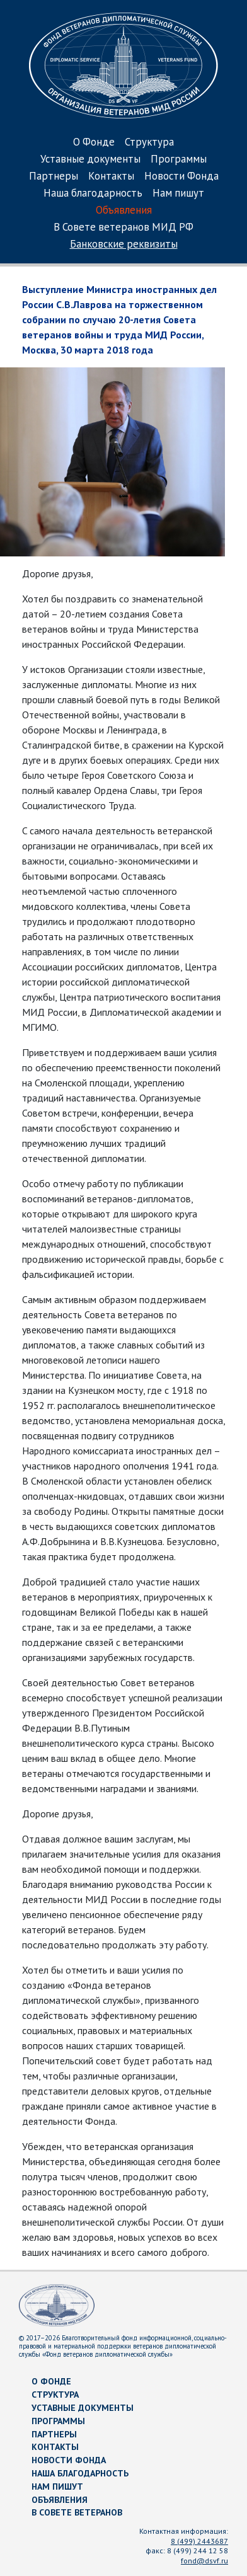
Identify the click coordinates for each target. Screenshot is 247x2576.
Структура (149, 143)
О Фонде (94, 143)
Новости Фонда (181, 177)
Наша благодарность (92, 194)
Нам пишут (178, 194)
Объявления (124, 211)
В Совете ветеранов (77, 2512)
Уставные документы (90, 160)
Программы (179, 160)
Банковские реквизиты (124, 245)
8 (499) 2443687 (199, 2541)
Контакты (111, 177)
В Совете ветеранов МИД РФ (123, 228)
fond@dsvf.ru (204, 2560)
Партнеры (53, 177)
